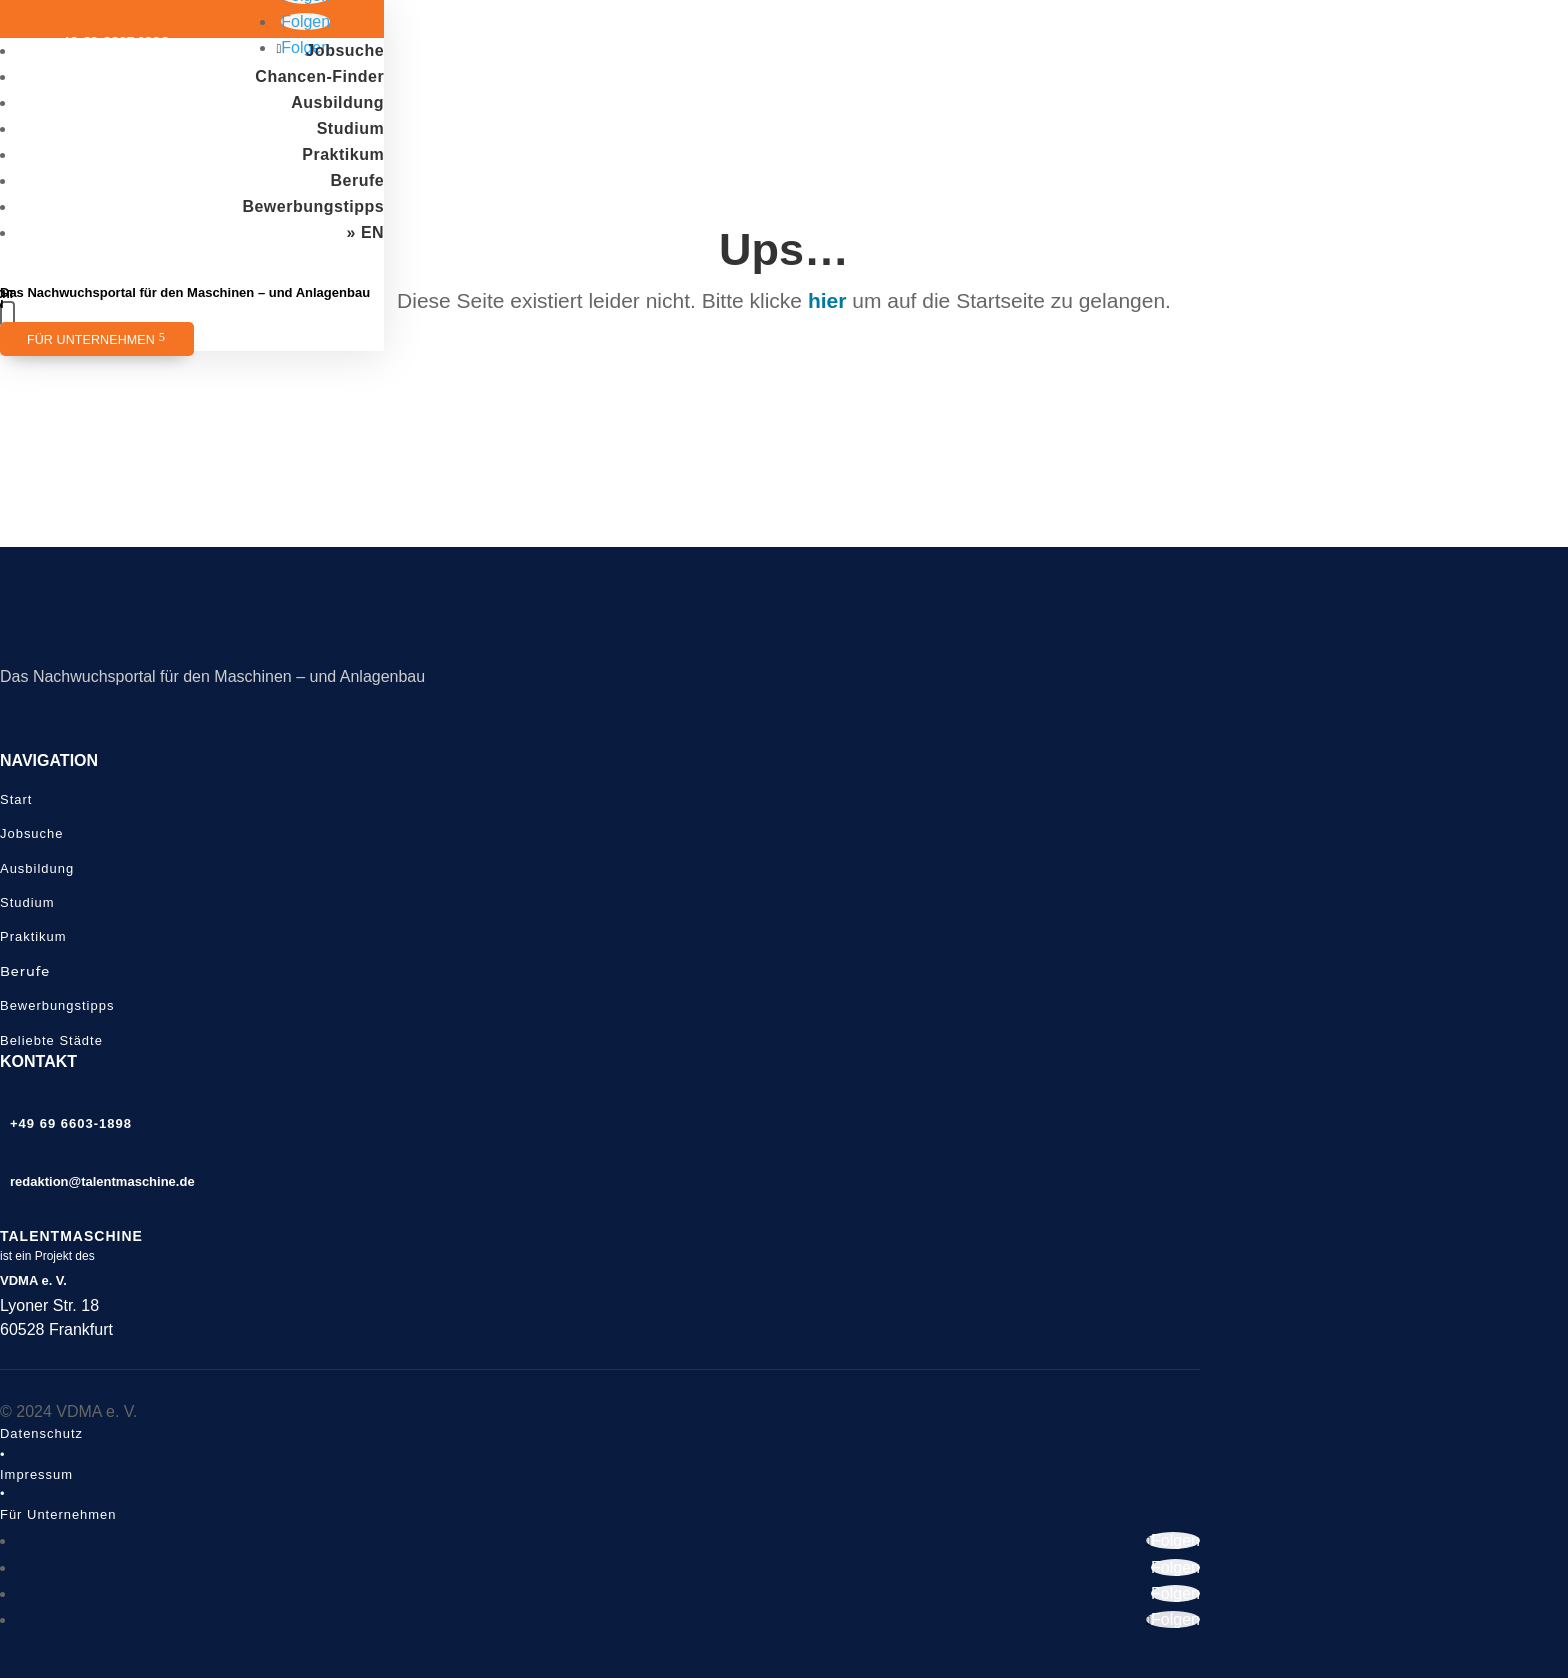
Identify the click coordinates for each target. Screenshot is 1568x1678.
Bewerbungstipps (313, 206)
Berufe (357, 180)
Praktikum (343, 154)
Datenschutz (41, 1433)
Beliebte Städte (51, 1040)
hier (827, 300)
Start (16, 799)
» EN (366, 232)
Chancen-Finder (319, 76)
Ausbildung (337, 102)
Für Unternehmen (91, 340)
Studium (351, 128)
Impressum (36, 1474)
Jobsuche (344, 50)
